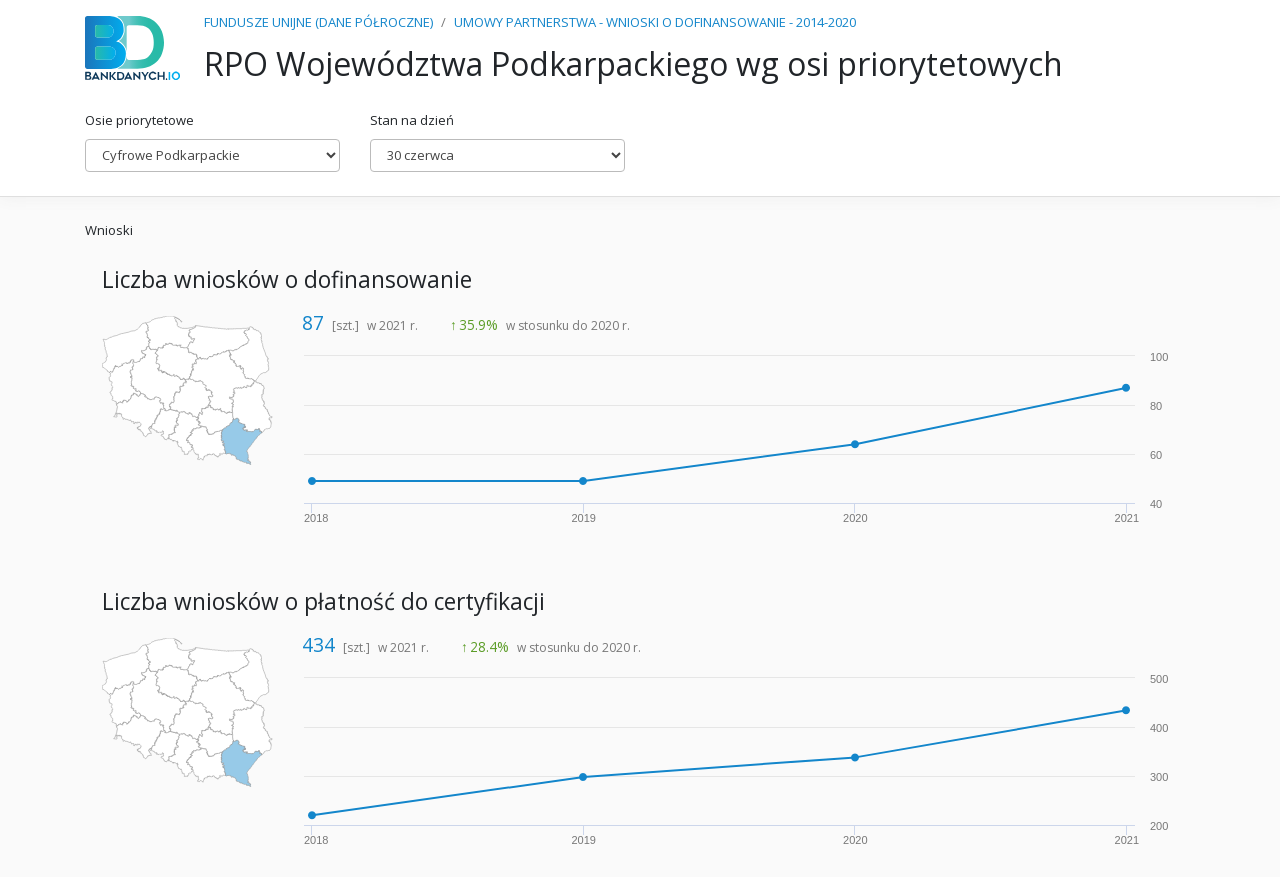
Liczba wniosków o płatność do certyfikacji (323, 601)
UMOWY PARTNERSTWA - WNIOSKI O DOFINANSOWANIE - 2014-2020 (655, 22)
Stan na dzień (412, 120)
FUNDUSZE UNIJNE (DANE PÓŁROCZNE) (318, 22)
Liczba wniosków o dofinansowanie (287, 279)
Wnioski (109, 230)
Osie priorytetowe (139, 120)
